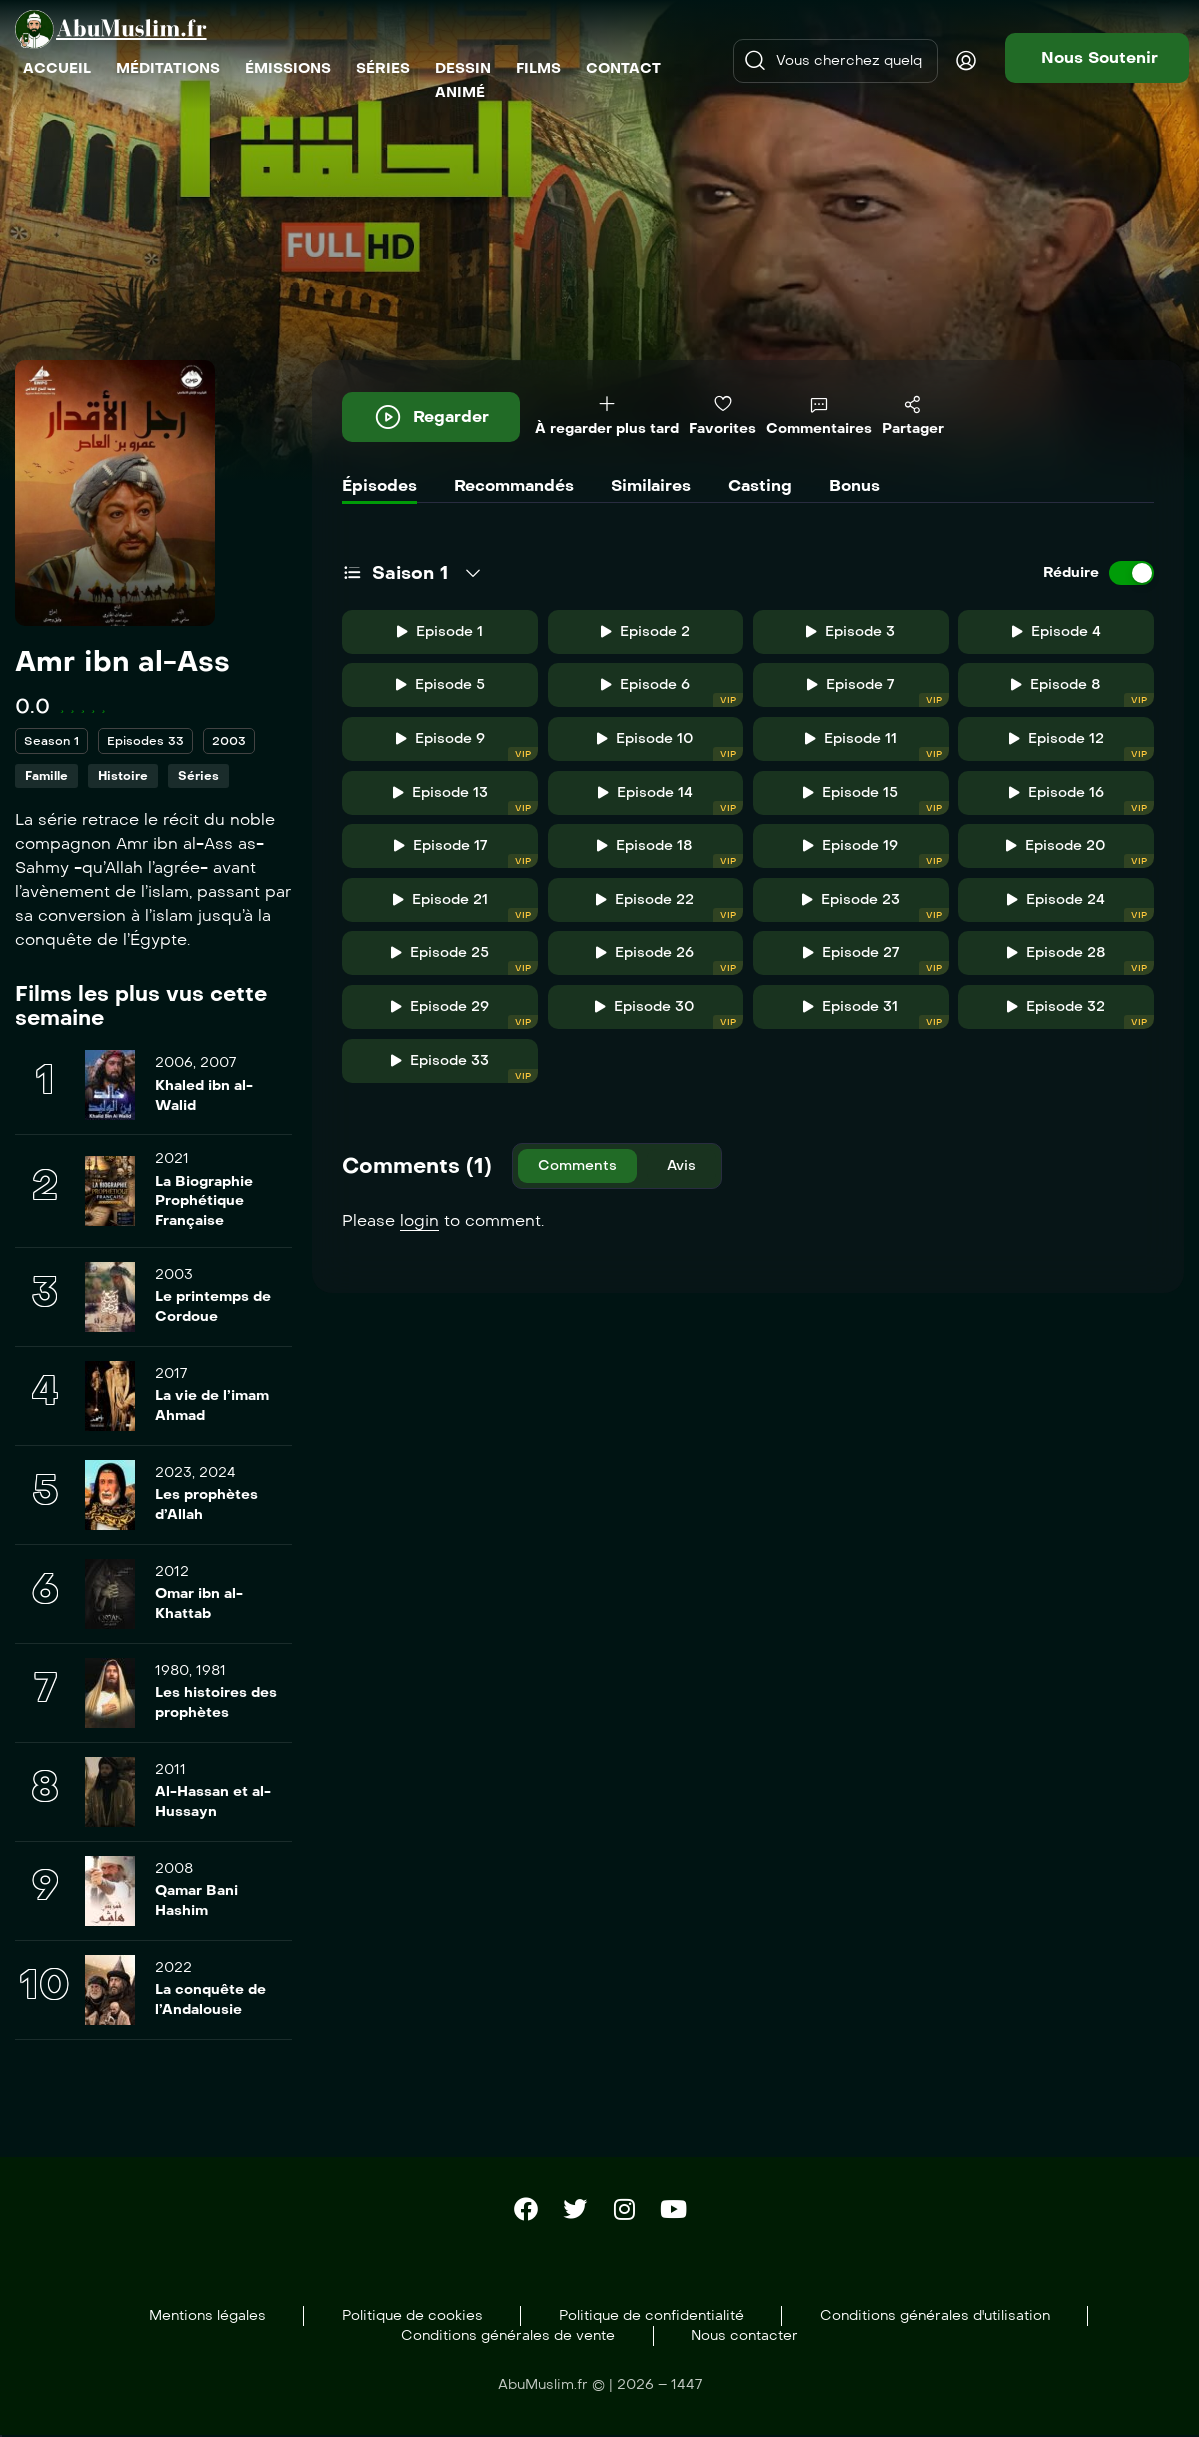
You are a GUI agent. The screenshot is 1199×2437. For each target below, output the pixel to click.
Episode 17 (466, 852)
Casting (760, 485)
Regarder (431, 417)
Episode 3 (850, 631)
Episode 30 (669, 1013)
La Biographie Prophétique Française (204, 1201)
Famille (46, 776)
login (419, 1220)
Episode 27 (876, 959)
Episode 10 (670, 745)
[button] (1097, 58)
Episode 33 (464, 1067)
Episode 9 (467, 745)
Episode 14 (670, 799)
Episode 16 (1081, 799)
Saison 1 (410, 573)
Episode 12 (1081, 745)
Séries (198, 776)
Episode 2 (645, 631)
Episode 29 (464, 1013)
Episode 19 (875, 852)
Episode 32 (1080, 1013)
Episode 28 (1080, 959)
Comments (577, 1165)
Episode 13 (465, 799)
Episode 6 (672, 691)
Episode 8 (1082, 691)
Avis (681, 1165)
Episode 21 (465, 906)
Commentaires (819, 416)
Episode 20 (1080, 852)
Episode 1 (440, 631)
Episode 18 (670, 852)
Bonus (854, 485)
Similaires (651, 485)
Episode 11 (877, 745)
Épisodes (379, 485)
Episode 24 (1080, 906)
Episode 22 (669, 906)
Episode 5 (440, 684)
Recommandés (514, 485)
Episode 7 (877, 691)
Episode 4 (1056, 631)
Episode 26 (669, 959)
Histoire (123, 776)
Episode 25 (464, 959)
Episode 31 (875, 1013)
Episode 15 (875, 799)
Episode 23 (875, 906)
